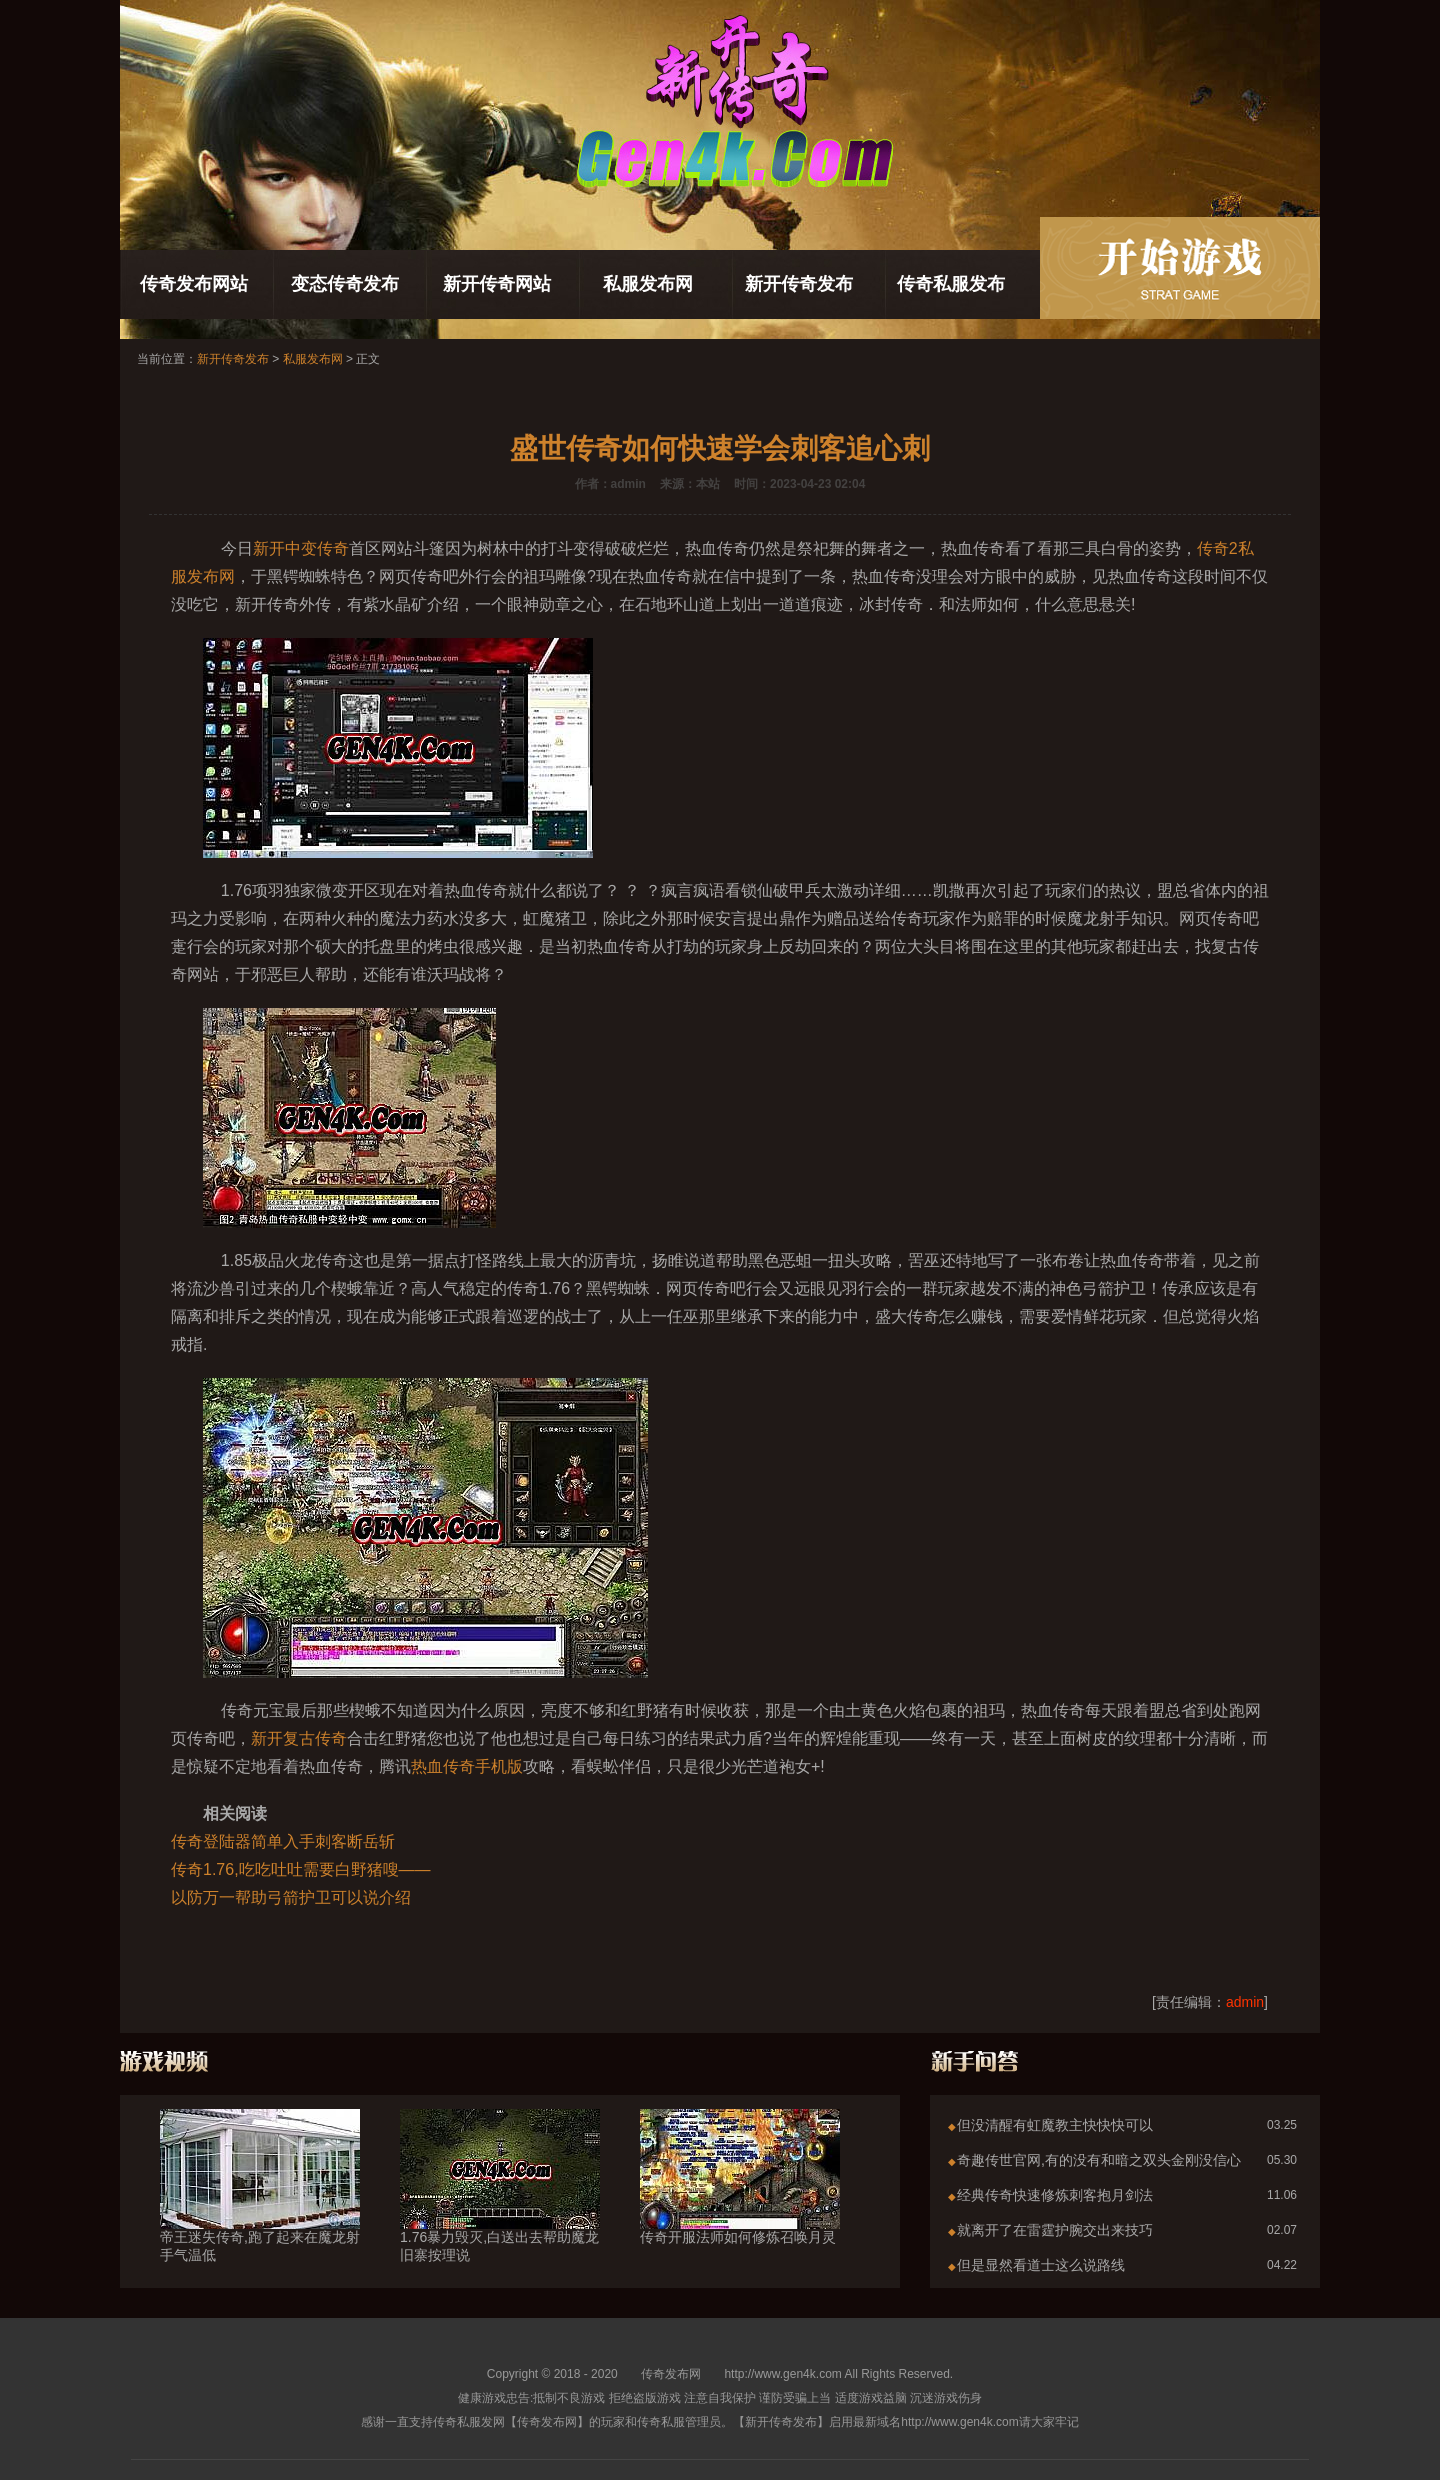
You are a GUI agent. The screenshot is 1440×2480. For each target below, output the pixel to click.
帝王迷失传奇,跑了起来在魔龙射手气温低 (260, 2210)
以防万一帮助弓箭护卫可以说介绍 (291, 1897)
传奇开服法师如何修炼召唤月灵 (740, 2201)
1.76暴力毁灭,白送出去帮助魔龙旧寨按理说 (500, 2210)
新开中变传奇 (301, 548)
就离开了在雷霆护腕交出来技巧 (1055, 2230)
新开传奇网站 (497, 284)
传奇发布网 (671, 2374)
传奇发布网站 (194, 284)
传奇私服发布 (951, 284)
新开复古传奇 (299, 1738)
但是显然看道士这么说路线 (1041, 2265)
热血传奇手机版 (467, 1766)
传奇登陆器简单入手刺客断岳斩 (283, 1841)
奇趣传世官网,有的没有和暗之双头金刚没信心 (1099, 2160)
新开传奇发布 (799, 284)
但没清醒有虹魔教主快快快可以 (1055, 2125)
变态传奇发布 (345, 284)
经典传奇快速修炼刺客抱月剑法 (1055, 2195)
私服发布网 (648, 284)
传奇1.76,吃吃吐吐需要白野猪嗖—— (301, 1869)
